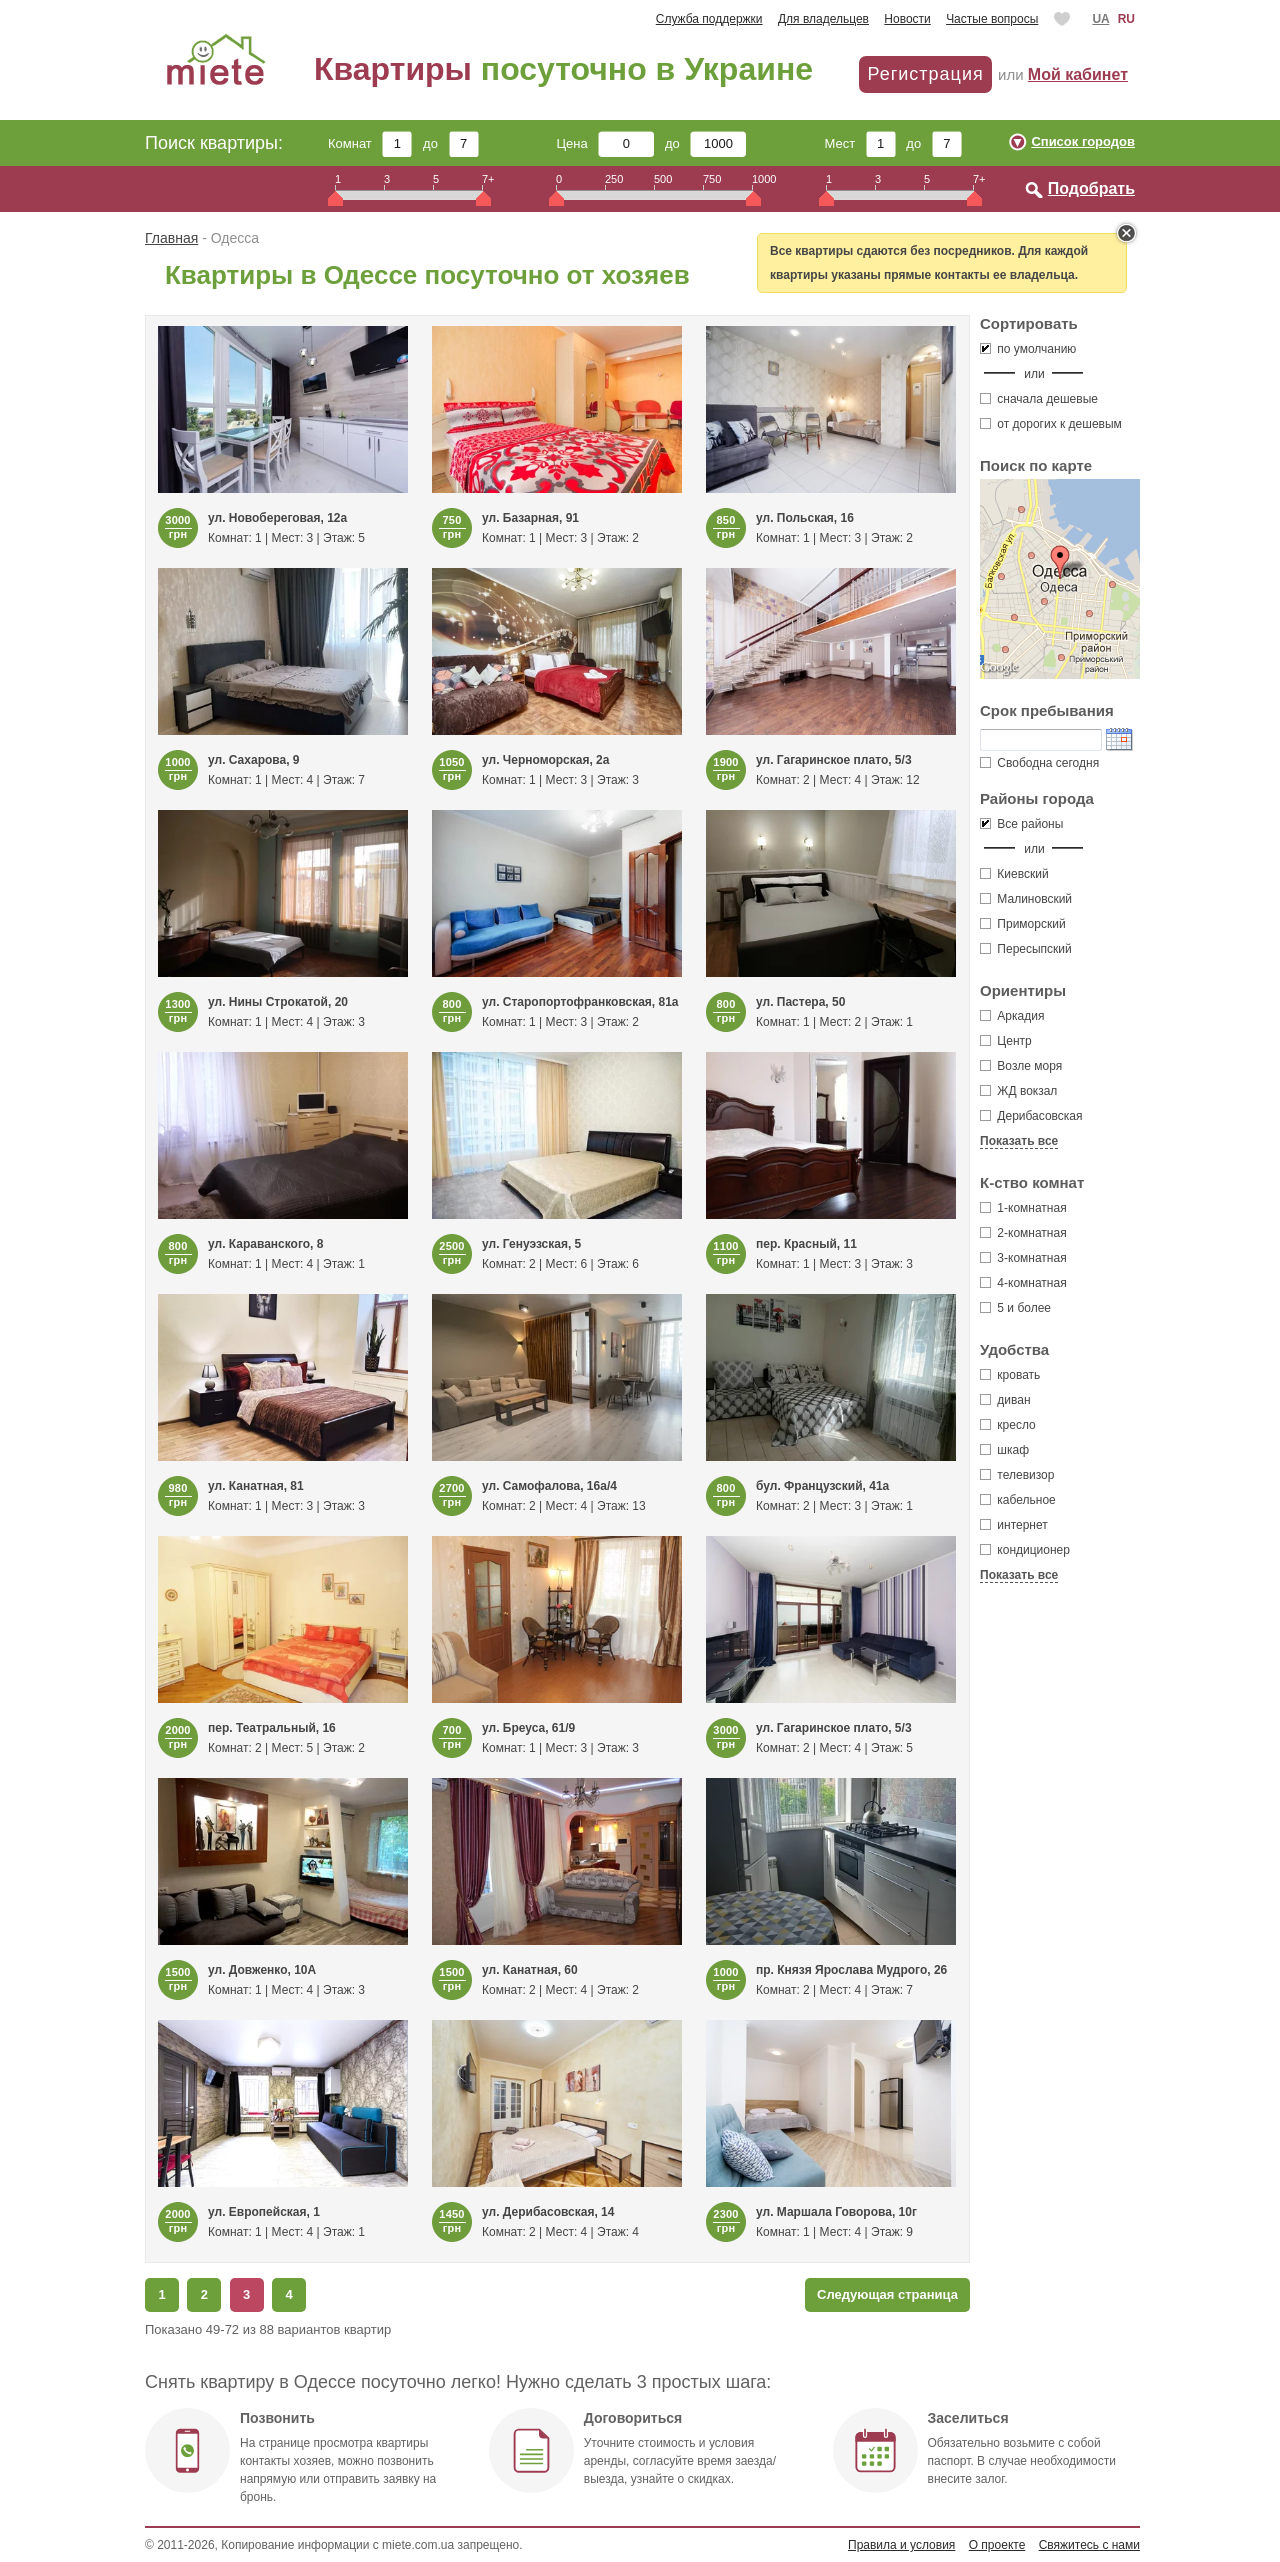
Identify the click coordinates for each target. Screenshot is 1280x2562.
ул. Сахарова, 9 (254, 760)
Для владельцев (823, 19)
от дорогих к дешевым (1051, 424)
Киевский (1014, 874)
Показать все (1019, 1141)
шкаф (1004, 1450)
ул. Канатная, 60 (530, 1970)
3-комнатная (1023, 1258)
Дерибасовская (1039, 1116)
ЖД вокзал (1027, 1091)
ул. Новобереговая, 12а (277, 518)
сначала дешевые (1039, 399)
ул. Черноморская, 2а (545, 760)
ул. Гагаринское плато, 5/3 (834, 760)
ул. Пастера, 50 (800, 1002)
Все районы (1021, 824)
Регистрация (925, 74)
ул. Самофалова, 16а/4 (549, 1486)
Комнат (370, 143)
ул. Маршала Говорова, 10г (836, 2212)
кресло (1008, 1425)
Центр (1014, 1041)
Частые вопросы (992, 19)
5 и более (1015, 1308)
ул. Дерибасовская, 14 (548, 2212)
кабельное (1018, 1500)
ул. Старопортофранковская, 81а (580, 1002)
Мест (859, 143)
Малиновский (1026, 899)
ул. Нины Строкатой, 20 (278, 1002)
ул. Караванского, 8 (265, 1244)
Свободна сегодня (1039, 763)
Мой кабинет (1078, 74)
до (450, 143)
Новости (907, 19)
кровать (1010, 1375)
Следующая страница (887, 2294)
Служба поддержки (709, 19)
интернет (1014, 1525)
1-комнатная (1023, 1208)
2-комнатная (1023, 1233)
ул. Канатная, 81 (256, 1486)
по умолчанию (1028, 349)
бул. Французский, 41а (822, 1486)
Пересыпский (1026, 949)
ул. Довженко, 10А (262, 1970)
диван (1005, 1400)
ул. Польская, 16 (805, 518)
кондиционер (1025, 1550)
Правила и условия (901, 2545)
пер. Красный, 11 (806, 1244)
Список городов (1083, 141)
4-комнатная (1023, 1283)
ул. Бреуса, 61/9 (528, 1728)
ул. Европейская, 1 (264, 2212)
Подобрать (1091, 188)
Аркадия (1020, 1016)
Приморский (1023, 924)
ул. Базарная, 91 (530, 518)
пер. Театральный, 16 (272, 1728)
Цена (606, 143)
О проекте (997, 2545)
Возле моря (1029, 1066)
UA (1100, 19)
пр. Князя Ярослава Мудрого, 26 (851, 1970)
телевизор (1017, 1475)
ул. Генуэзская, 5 (531, 1244)
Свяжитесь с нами (1089, 2545)
